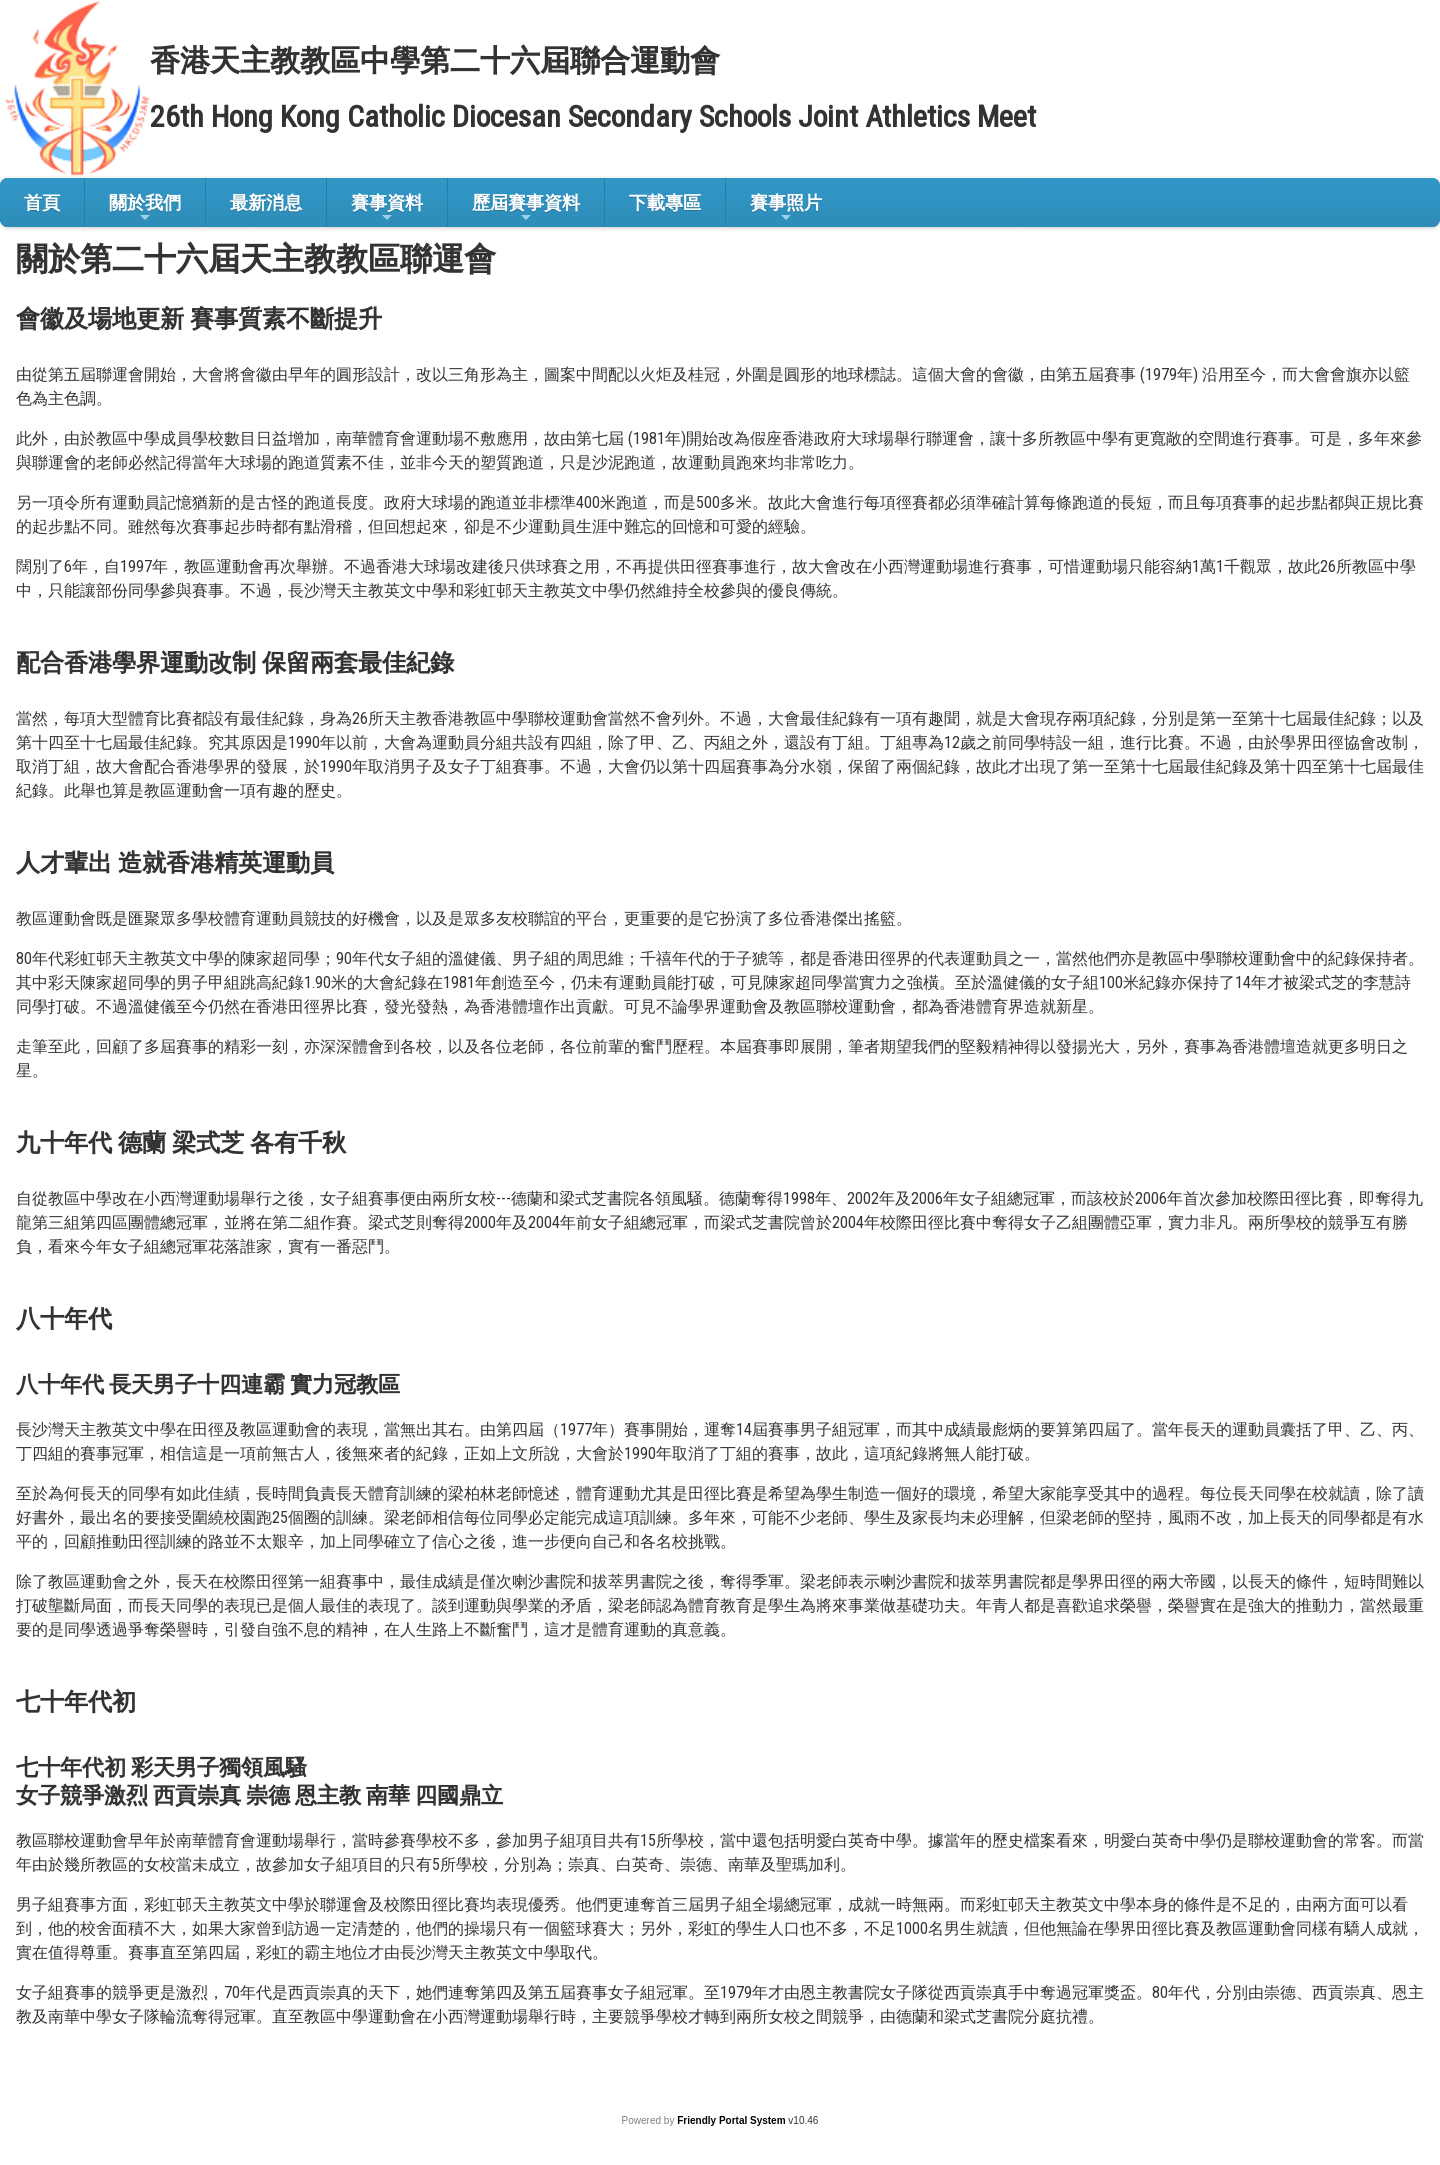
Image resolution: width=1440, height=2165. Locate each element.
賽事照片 (786, 208)
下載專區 (665, 202)
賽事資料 (387, 208)
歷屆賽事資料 (526, 208)
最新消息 (266, 202)
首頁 (42, 202)
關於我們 (145, 208)
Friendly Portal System (732, 2120)
